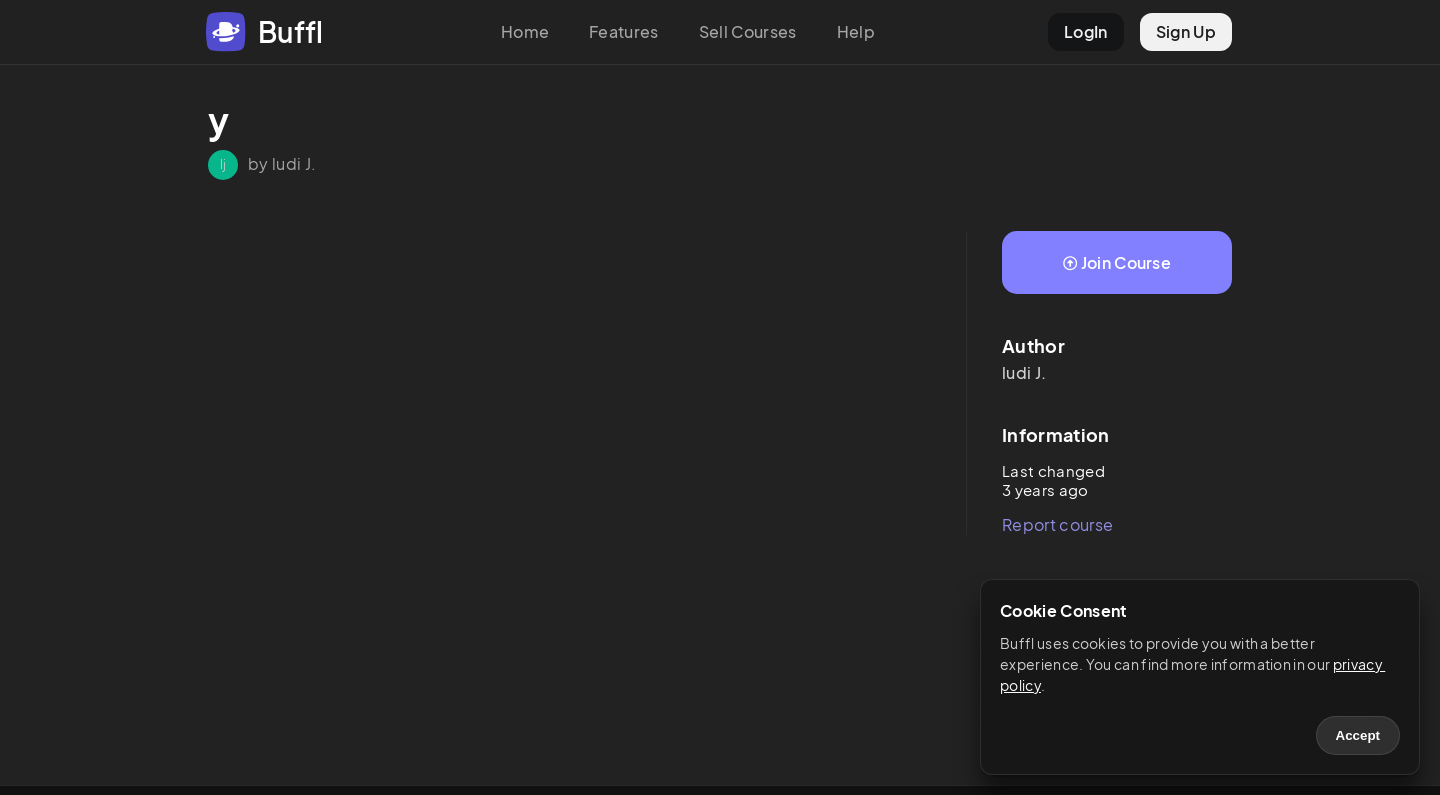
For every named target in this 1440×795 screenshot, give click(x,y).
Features (624, 31)
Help (856, 31)
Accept (1358, 735)
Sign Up (1186, 31)
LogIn (1086, 31)
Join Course (1117, 262)
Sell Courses (748, 31)
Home (525, 31)
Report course (1057, 524)
